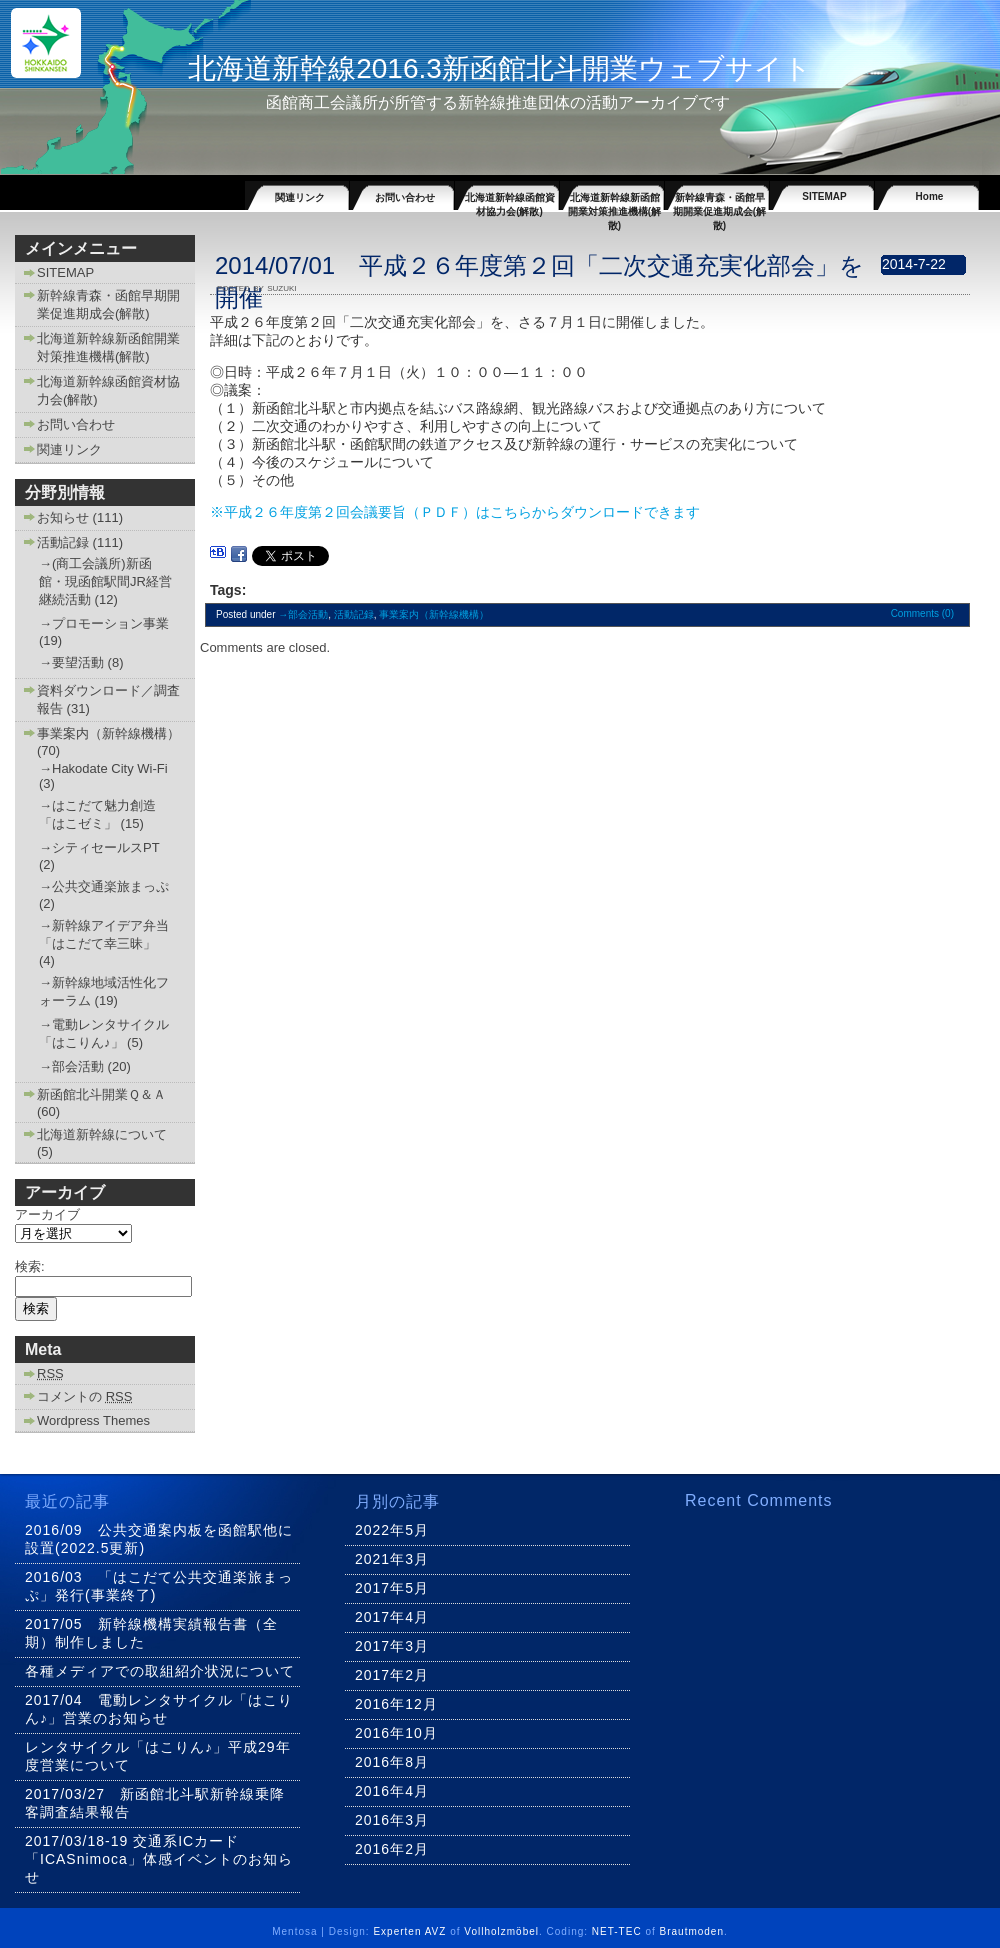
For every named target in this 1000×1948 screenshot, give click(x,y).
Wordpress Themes (93, 1420)
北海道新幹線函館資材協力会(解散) (510, 201)
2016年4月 (392, 1791)
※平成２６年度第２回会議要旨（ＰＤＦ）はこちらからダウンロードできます (455, 512)
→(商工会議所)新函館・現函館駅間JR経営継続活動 (105, 581)
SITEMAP (824, 196)
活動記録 (63, 542)
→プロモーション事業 (104, 623)
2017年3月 (392, 1646)
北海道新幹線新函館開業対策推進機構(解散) (614, 201)
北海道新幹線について (102, 1134)
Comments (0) (922, 613)
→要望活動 (71, 662)
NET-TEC (617, 1931)
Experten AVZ (409, 1931)
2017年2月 (392, 1675)
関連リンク (300, 197)
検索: (30, 1266)
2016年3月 (392, 1820)
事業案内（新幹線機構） (108, 733)
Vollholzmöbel (501, 1931)
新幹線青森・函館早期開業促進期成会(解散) (719, 201)
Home (930, 196)
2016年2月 (392, 1849)
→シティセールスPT (99, 847)
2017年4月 (392, 1617)
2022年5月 (392, 1530)
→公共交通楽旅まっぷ (104, 886)
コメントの (84, 1396)
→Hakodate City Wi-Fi (103, 768)
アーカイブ (47, 1214)
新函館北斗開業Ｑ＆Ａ (101, 1094)
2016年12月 (396, 1704)
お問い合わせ (405, 197)
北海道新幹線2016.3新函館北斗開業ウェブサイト (500, 68)
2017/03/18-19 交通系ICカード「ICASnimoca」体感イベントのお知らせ (159, 1859)
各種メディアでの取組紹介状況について (160, 1671)
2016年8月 (392, 1762)
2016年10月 (396, 1733)
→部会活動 (71, 1066)
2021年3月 (392, 1559)
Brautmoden (692, 1931)
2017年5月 (392, 1588)
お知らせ (63, 517)
